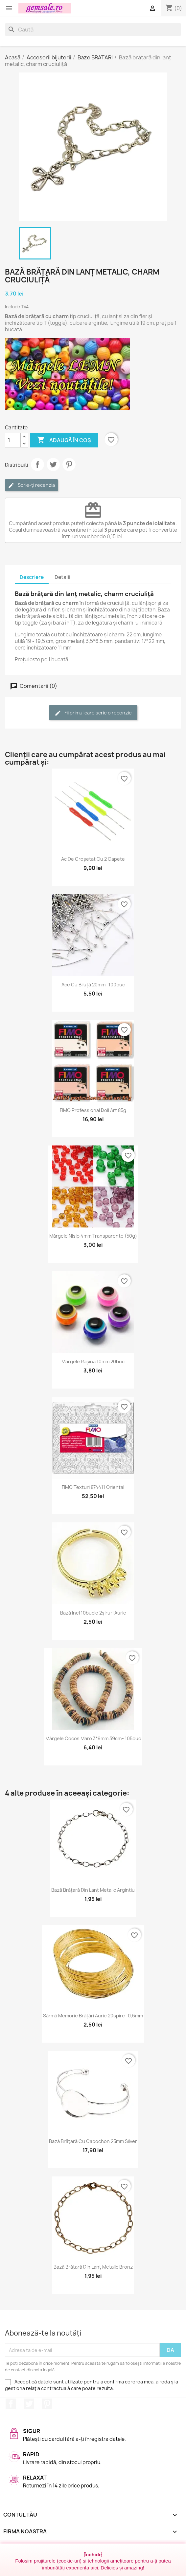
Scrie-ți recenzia (31, 485)
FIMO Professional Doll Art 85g (93, 1110)
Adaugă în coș (64, 440)
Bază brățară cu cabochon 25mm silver (93, 2141)
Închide (93, 2554)
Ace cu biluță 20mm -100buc (93, 984)
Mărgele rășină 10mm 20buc (93, 1361)
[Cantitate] (13, 440)
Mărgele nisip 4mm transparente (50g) (93, 1236)
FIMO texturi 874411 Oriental (93, 1487)
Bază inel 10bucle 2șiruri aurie (93, 1613)
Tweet (53, 464)
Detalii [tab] (62, 577)
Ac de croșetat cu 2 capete (93, 859)
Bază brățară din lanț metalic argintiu (93, 1890)
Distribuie (37, 464)
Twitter (29, 2404)
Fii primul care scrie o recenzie (93, 713)
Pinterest (69, 464)
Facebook (11, 2404)
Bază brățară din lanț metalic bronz (93, 2267)
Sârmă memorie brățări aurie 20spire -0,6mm (93, 2015)
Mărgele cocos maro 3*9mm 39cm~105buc (93, 1738)
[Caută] (93, 29)
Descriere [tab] (32, 577)
